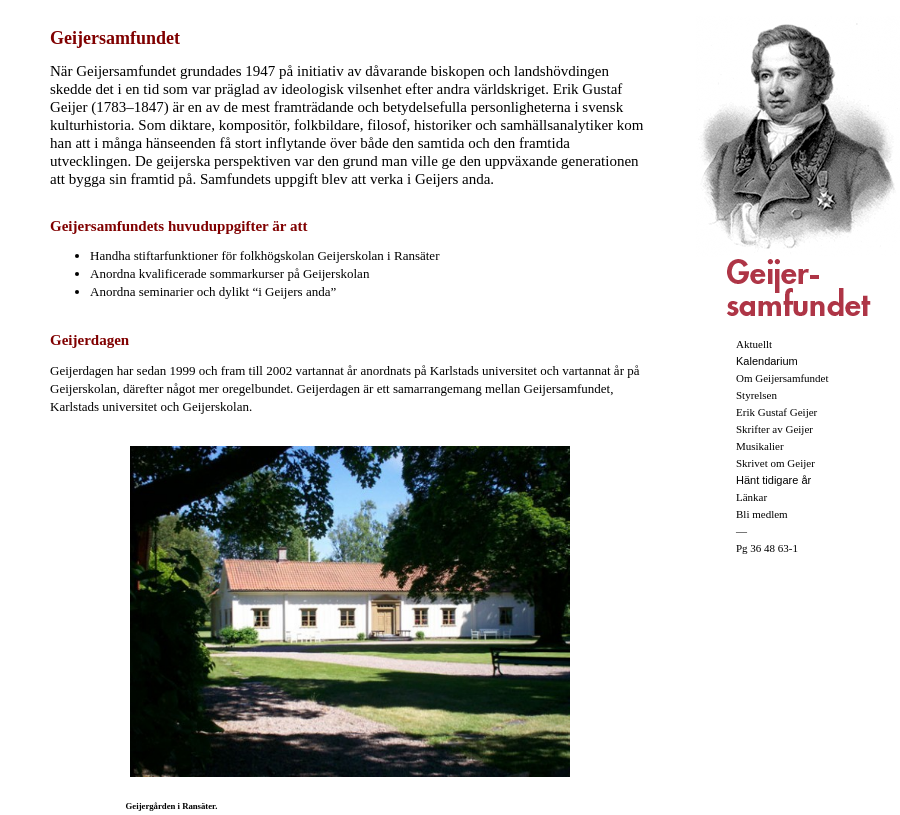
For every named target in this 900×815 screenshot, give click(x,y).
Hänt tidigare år (773, 480)
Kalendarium (767, 361)
